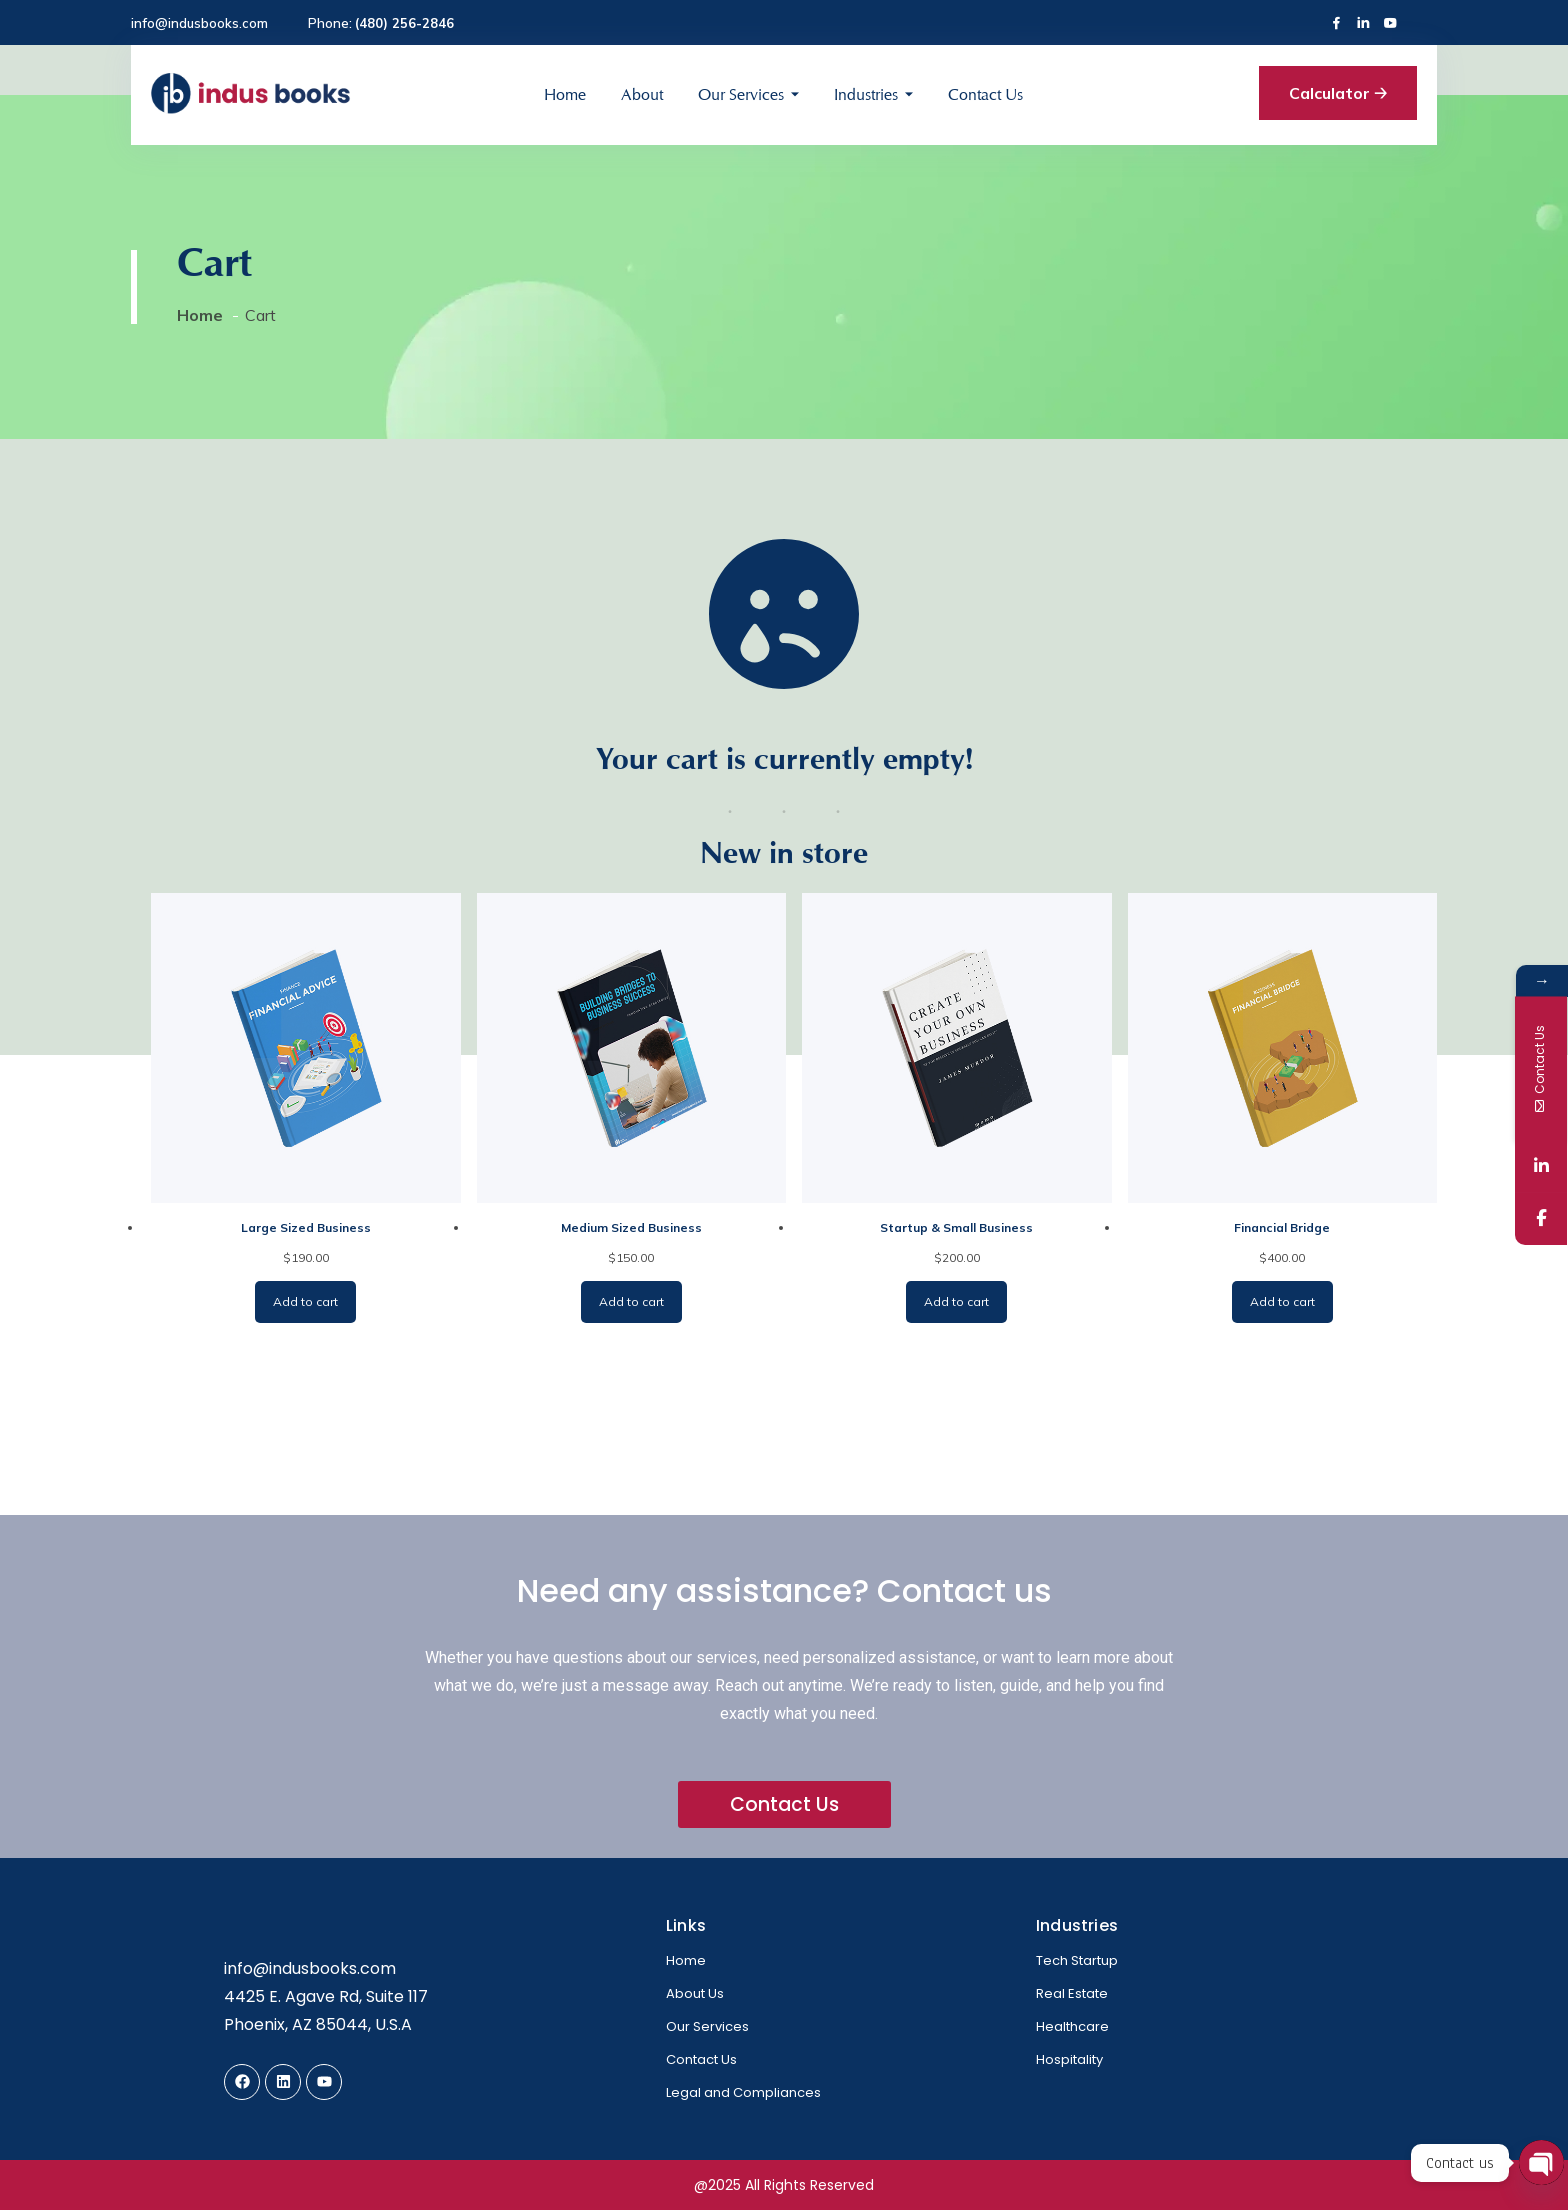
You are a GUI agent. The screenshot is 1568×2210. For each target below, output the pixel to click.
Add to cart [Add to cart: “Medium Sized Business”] (631, 1301)
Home (565, 94)
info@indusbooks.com (199, 23)
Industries (866, 94)
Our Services (741, 94)
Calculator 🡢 (1338, 93)
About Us (695, 1993)
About (642, 94)
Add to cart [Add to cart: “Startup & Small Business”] (956, 1301)
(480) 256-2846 (404, 23)
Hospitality (1069, 2059)
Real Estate (1072, 1993)
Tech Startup (1077, 1960)
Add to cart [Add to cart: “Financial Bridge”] (1282, 1301)
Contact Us (985, 94)
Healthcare (1072, 2026)
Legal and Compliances (743, 2092)
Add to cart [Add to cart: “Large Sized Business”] (305, 1301)
